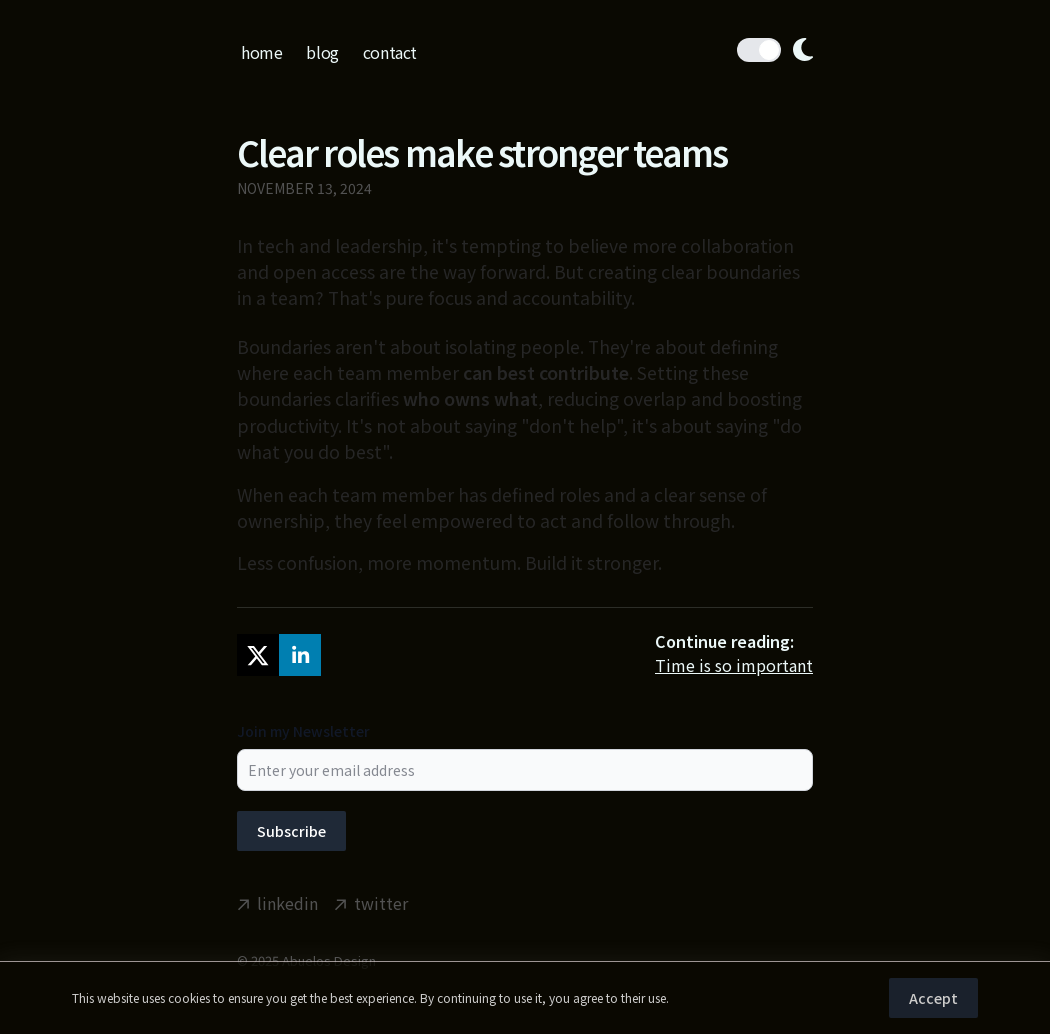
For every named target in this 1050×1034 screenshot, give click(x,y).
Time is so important (734, 665)
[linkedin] (300, 655)
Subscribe (291, 831)
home (261, 52)
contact (390, 52)
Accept (933, 998)
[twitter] (258, 655)
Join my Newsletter (303, 731)
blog (322, 52)
